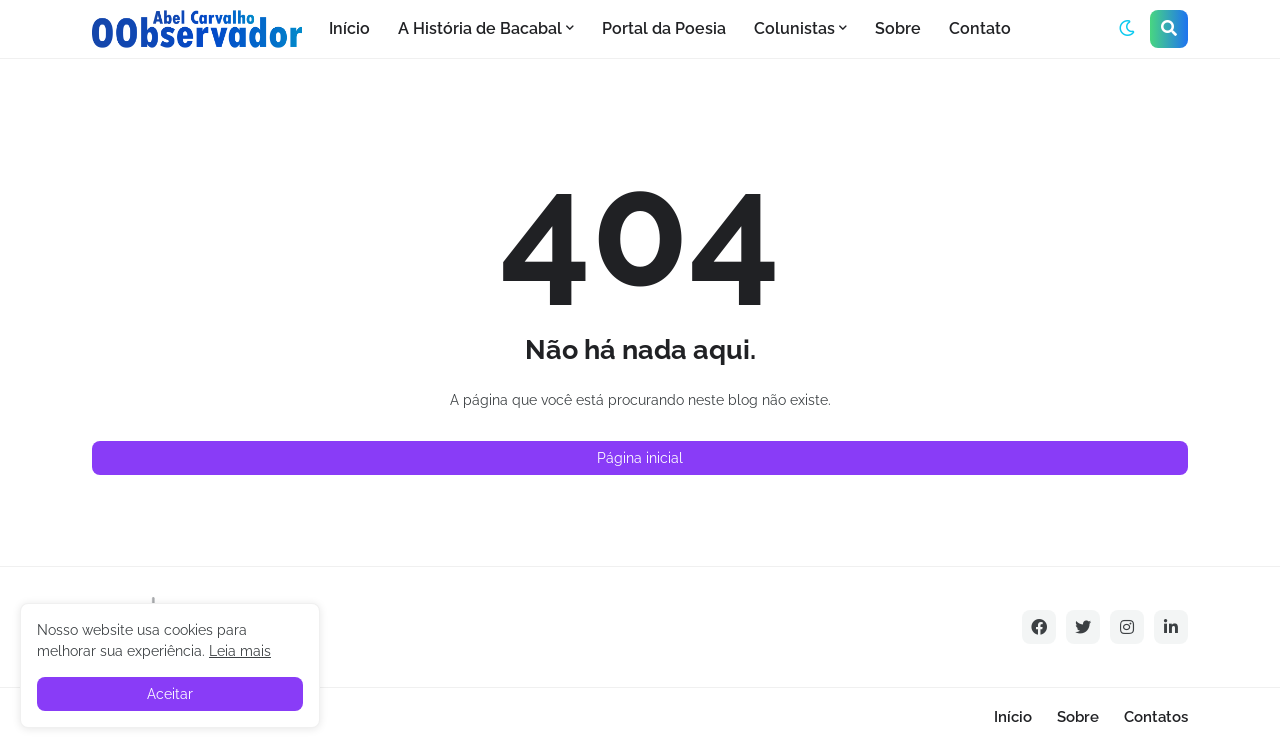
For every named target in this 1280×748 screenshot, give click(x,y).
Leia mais (240, 651)
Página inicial (640, 458)
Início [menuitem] (349, 28)
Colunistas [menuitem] (794, 28)
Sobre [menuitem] (898, 28)
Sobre (1078, 717)
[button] (1127, 29)
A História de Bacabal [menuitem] (480, 28)
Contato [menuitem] (980, 28)
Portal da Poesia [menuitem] (664, 28)
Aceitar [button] (170, 694)
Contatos (1156, 717)
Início (1013, 717)
